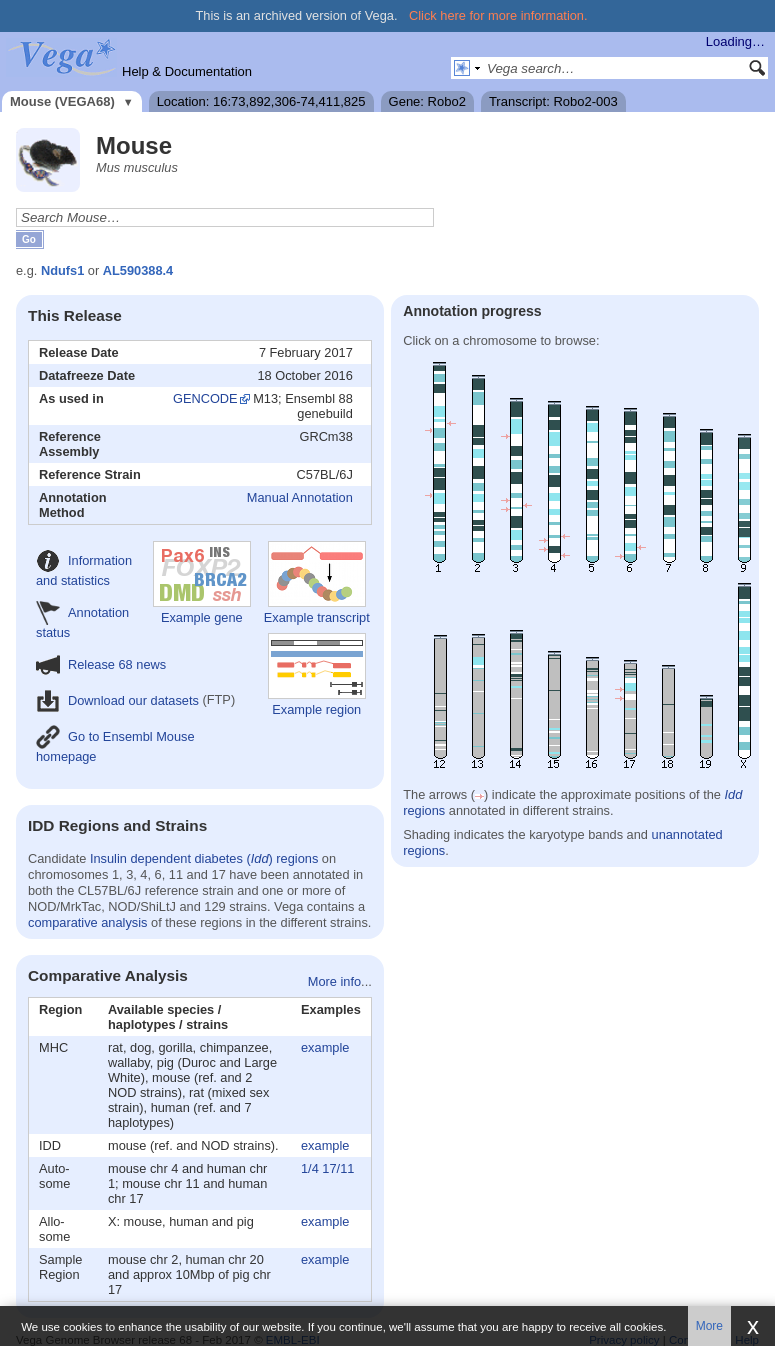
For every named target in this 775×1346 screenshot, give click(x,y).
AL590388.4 (138, 270)
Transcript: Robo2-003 (553, 101)
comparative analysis (88, 922)
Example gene (202, 583)
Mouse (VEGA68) (62, 101)
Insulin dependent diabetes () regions (204, 858)
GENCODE (205, 398)
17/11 (338, 1168)
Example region (317, 675)
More (709, 1326)
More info (334, 981)
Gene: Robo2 (427, 101)
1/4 (310, 1168)
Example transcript (317, 583)
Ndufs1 (62, 270)
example (325, 1047)
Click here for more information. (498, 15)
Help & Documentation (187, 71)
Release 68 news (101, 664)
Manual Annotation (300, 497)
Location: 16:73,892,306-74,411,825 (261, 101)
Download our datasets (117, 700)
